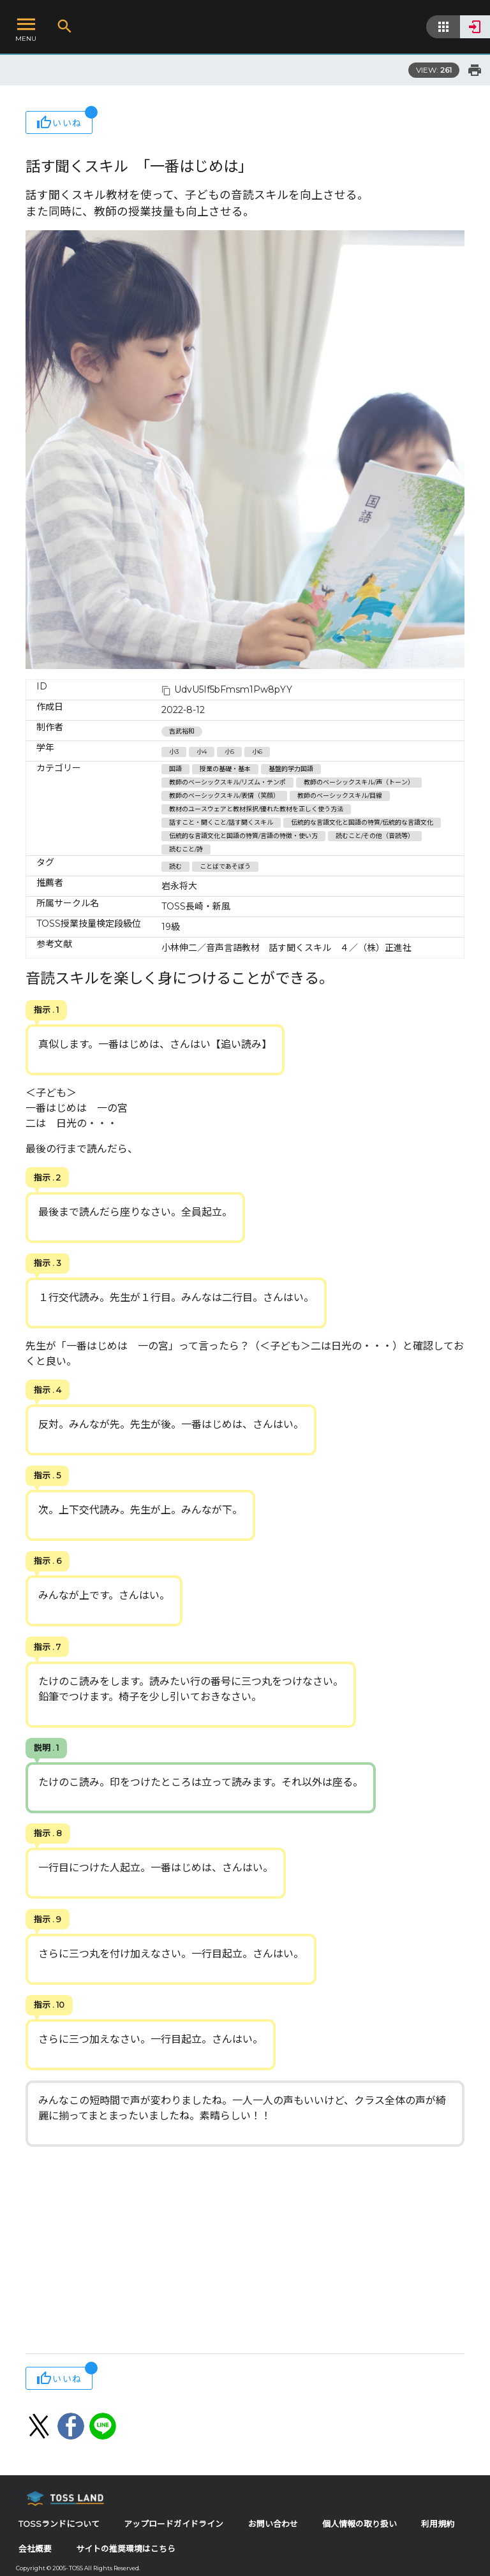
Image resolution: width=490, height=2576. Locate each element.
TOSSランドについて (59, 2524)
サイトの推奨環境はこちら (125, 2549)
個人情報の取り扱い (359, 2524)
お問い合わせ (273, 2524)
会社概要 (35, 2549)
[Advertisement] (245, 2251)
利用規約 (437, 2524)
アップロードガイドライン (173, 2524)
